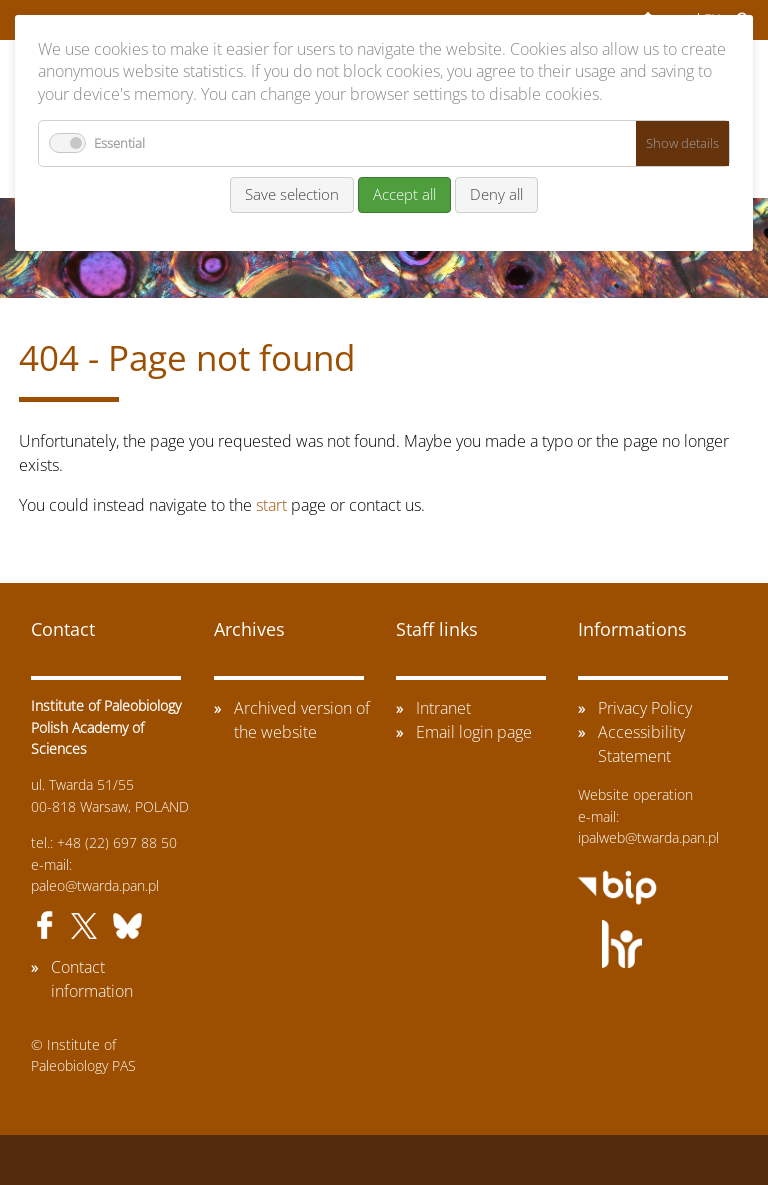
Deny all (496, 194)
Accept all (404, 194)
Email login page (474, 732)
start (271, 505)
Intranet (443, 708)
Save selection (292, 194)
